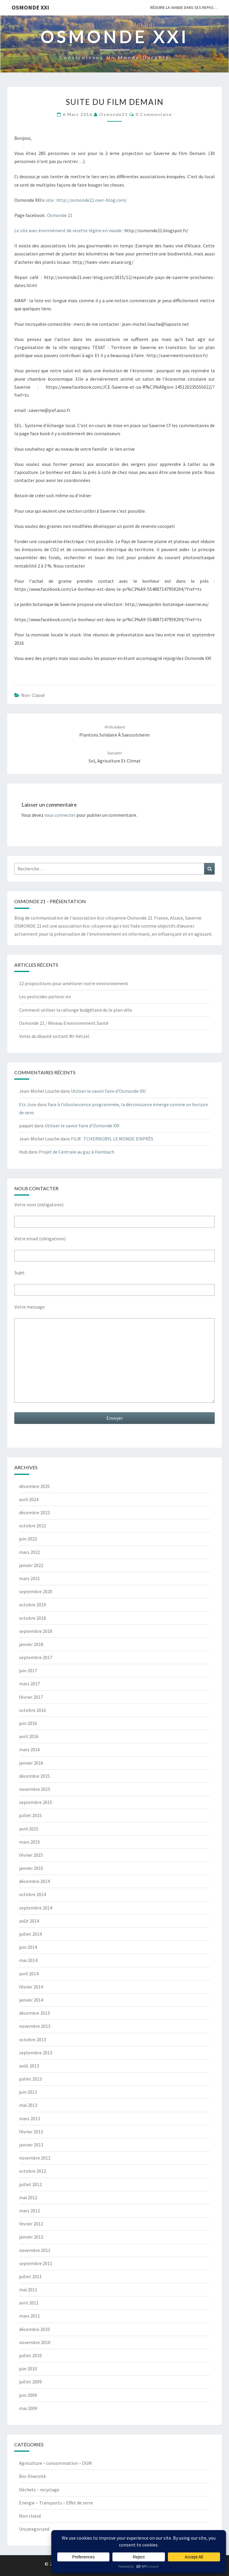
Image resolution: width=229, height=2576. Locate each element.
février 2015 (31, 1855)
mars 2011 (29, 2316)
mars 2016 (29, 1749)
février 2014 (31, 1987)
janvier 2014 (31, 2000)
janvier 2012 (31, 2237)
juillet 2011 (30, 2276)
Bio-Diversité (32, 2476)
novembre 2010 (34, 2342)
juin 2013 (28, 2092)
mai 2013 (28, 2105)
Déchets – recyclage (39, 2490)
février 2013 (31, 2132)
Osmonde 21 (59, 215)
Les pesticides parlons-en (45, 996)
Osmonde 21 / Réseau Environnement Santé (64, 1023)
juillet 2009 (30, 2382)
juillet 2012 (30, 2184)
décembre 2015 (34, 1776)
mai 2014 (28, 1960)
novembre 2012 (34, 2158)
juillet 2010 (30, 2355)
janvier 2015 (31, 1868)
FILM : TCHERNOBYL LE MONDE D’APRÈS (112, 1139)
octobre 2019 (32, 1605)
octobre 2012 (32, 2171)
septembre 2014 (35, 1908)
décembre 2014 (34, 1881)
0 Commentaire (154, 114)
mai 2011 (28, 2290)
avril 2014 (28, 1974)
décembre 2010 (34, 2329)
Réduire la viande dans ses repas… (183, 7)
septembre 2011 (35, 2263)
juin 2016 (28, 1723)
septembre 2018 (35, 1631)
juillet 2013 (30, 2079)
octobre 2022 (32, 1526)
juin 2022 (28, 1539)
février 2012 (31, 2224)
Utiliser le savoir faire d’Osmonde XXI (108, 1091)
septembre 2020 (35, 1591)
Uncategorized (34, 2529)
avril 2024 (28, 1499)
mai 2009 (28, 2408)
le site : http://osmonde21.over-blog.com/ (84, 200)
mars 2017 (29, 1684)
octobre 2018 (32, 1618)
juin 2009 (28, 2395)
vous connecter (59, 815)
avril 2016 (28, 1736)
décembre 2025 (34, 1486)
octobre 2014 (32, 1894)
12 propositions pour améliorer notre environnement (73, 983)
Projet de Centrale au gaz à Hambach (76, 1152)
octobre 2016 (32, 1710)
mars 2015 (29, 1842)
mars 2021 (29, 1578)
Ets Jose (27, 1104)
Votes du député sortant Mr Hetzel (54, 1036)
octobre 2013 (32, 2039)
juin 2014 (28, 1947)
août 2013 (29, 2066)
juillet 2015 (30, 1815)
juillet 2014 (30, 1934)
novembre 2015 (34, 1789)
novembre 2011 (34, 2250)
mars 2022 (29, 1552)
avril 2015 (28, 1829)
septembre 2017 (35, 1657)
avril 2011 (28, 2303)
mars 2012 (29, 2211)
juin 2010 (28, 2369)
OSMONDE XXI (30, 7)
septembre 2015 (35, 1802)
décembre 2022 (34, 1512)
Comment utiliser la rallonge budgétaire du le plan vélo (75, 1010)
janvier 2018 (31, 1644)
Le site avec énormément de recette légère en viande (68, 230)
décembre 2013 (34, 2013)
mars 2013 (29, 2118)
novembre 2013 (34, 2026)
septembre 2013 (35, 2053)
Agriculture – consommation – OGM (55, 2463)
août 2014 (29, 1921)
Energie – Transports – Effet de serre (56, 2503)
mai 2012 (28, 2197)
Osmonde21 (113, 114)
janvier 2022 (31, 1565)
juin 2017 (28, 1670)
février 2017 (31, 1697)
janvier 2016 (31, 1763)
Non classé (33, 695)
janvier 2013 (31, 2145)
